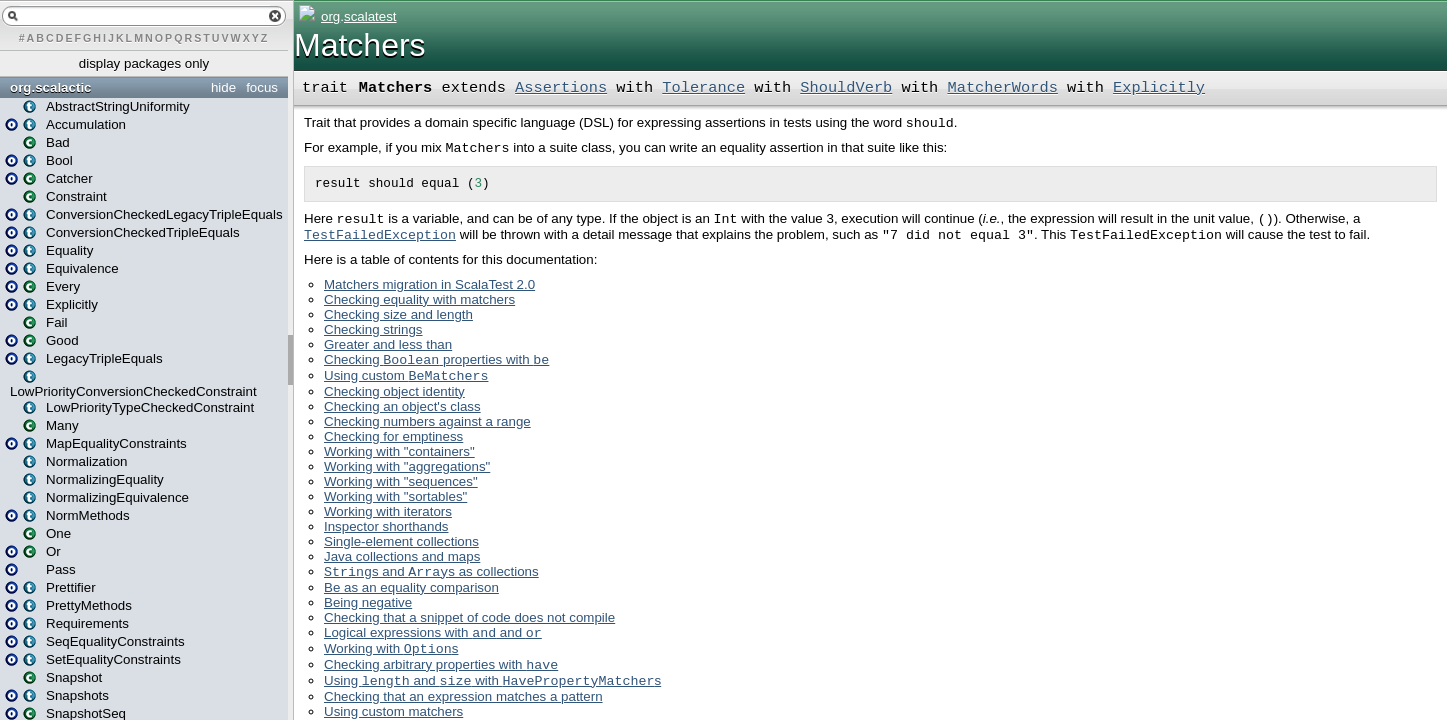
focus (262, 87)
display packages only (144, 63)
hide (223, 87)
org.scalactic (51, 87)
